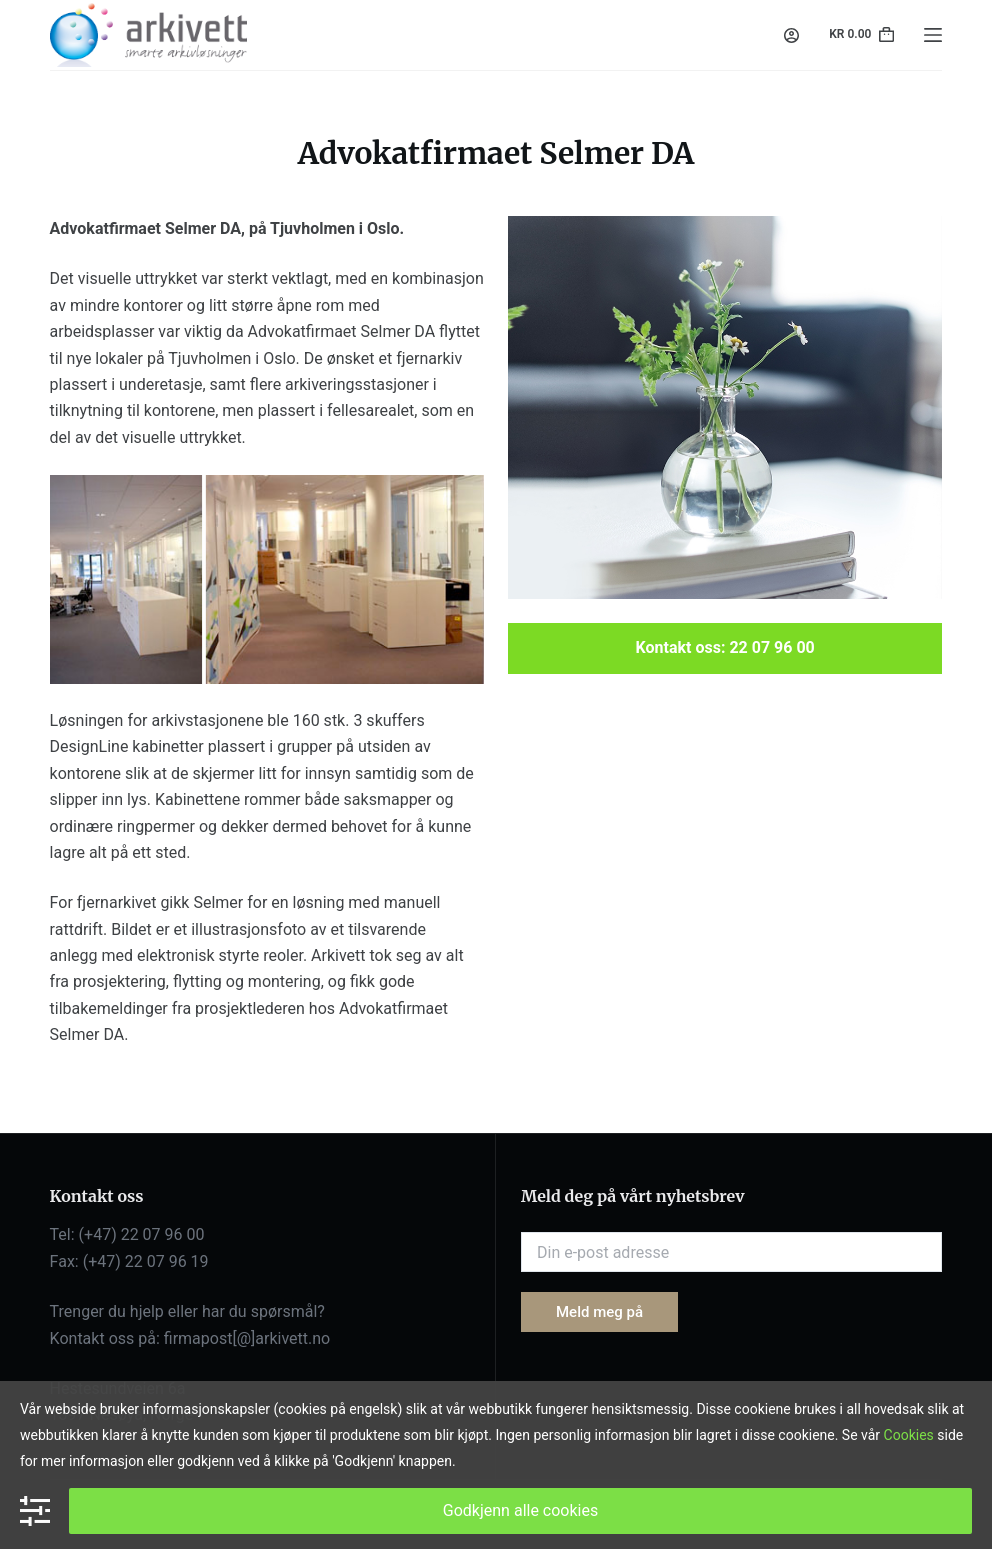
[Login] (791, 35)
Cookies (909, 1435)
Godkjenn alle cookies (520, 1510)
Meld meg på (599, 1312)
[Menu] (933, 35)
